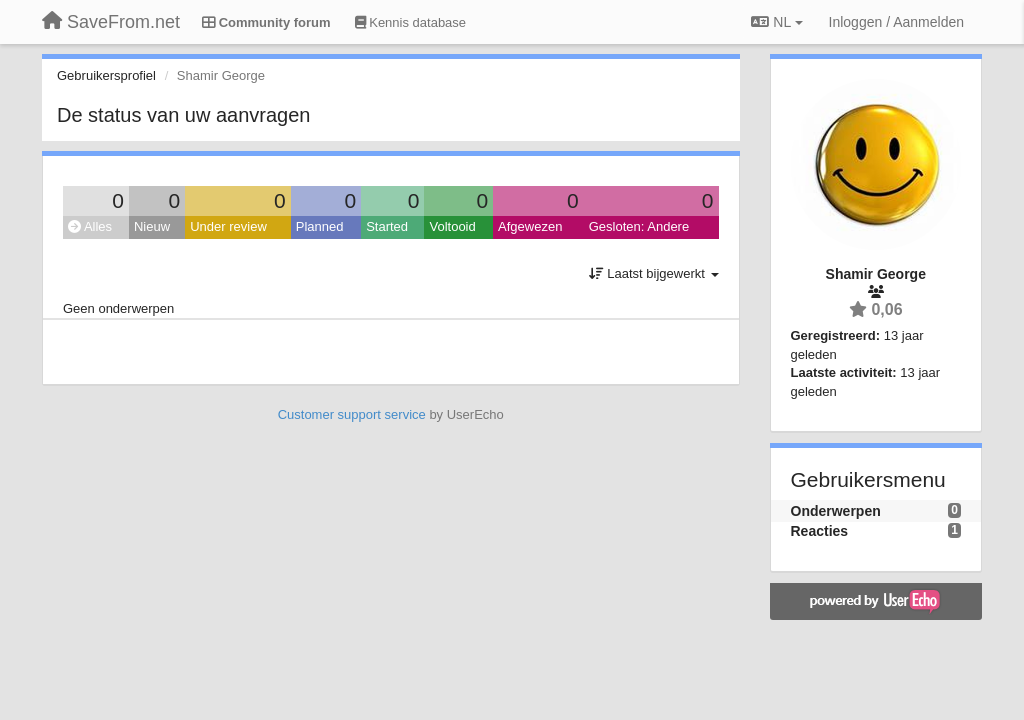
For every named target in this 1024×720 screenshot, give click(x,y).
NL (776, 22)
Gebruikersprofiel (106, 75)
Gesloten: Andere (639, 226)
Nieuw (152, 226)
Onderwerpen (836, 511)
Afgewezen (530, 226)
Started (387, 226)
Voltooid (452, 226)
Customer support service (352, 414)
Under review (228, 226)
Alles (90, 226)
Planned (320, 226)
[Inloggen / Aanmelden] (896, 22)
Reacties (820, 531)
